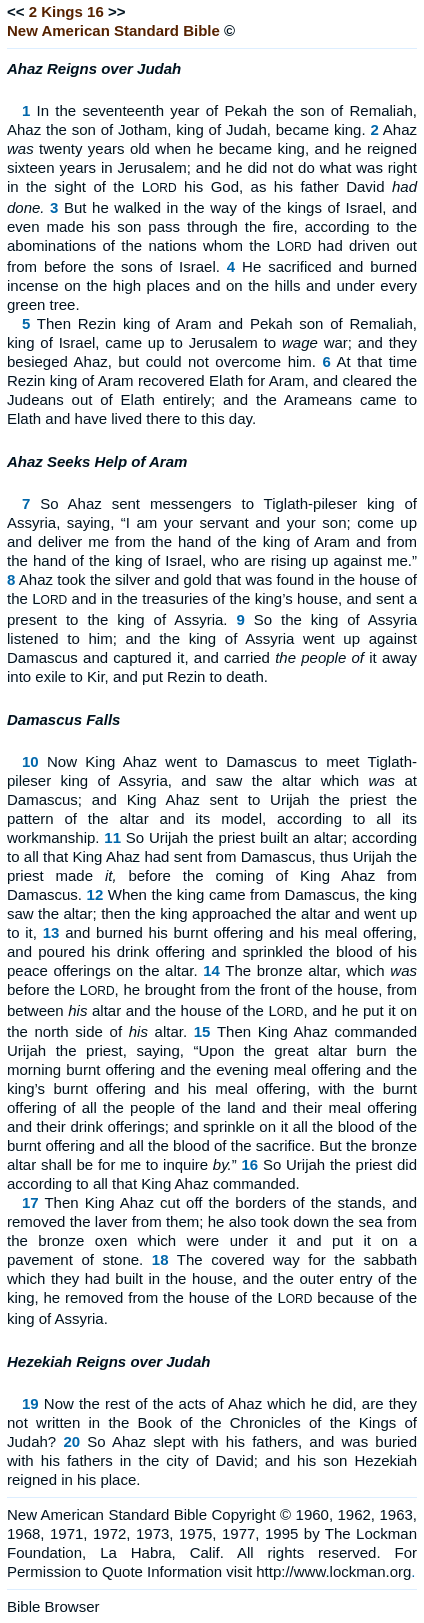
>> (117, 11)
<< (16, 11)
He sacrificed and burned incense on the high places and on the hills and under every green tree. (212, 285)
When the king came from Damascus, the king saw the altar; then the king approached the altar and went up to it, (212, 913)
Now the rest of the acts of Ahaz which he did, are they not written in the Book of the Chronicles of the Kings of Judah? (212, 1422)
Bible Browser (53, 1606)
